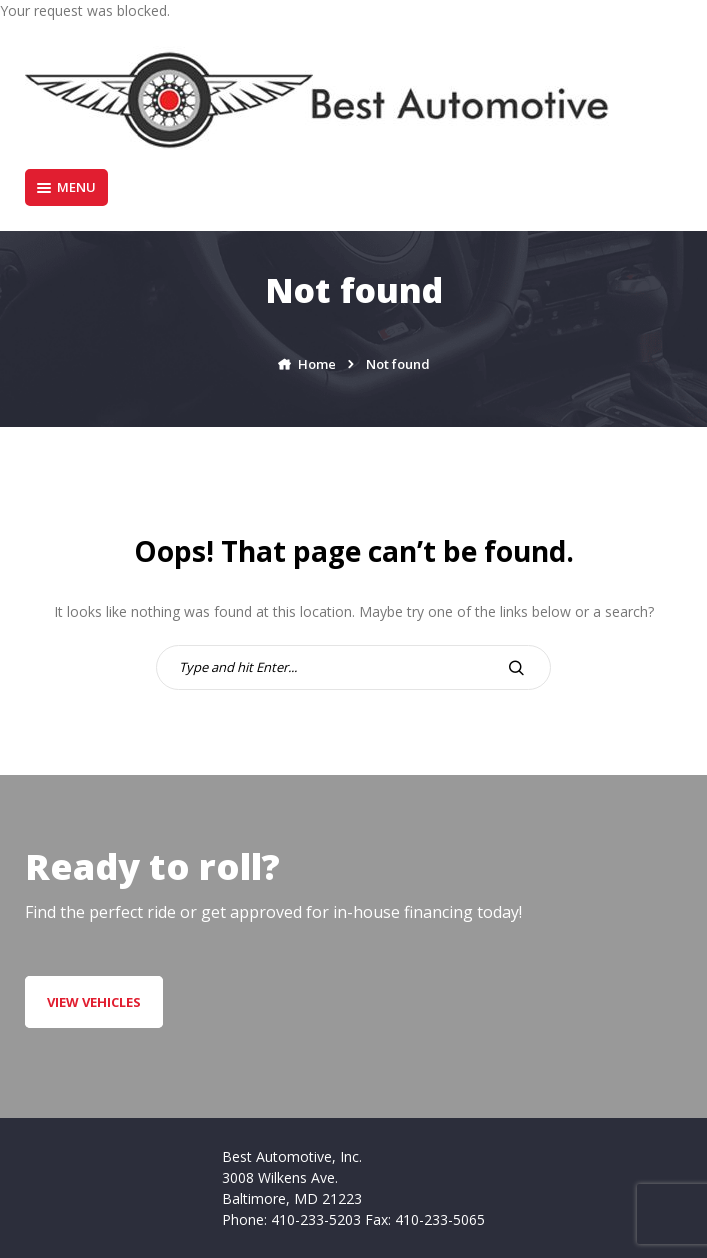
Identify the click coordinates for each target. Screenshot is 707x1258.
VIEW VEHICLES (94, 1002)
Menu (66, 187)
